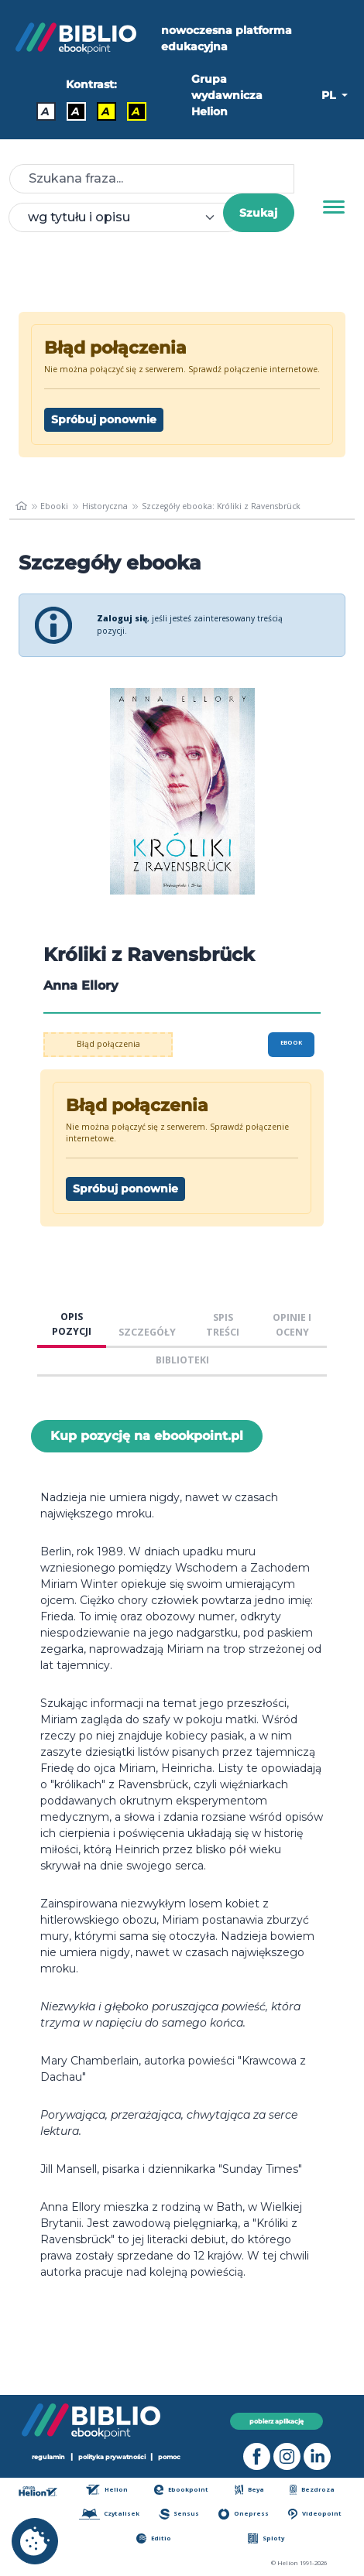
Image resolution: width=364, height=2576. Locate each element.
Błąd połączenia (108, 1043)
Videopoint (315, 2514)
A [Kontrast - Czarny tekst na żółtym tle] (105, 111)
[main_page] (21, 506)
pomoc (169, 2457)
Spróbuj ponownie (103, 419)
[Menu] (334, 207)
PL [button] (329, 95)
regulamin (48, 2457)
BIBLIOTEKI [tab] (182, 1360)
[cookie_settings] (35, 2541)
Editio (153, 2538)
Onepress (243, 2514)
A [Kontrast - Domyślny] (45, 111)
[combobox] (125, 217)
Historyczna (105, 506)
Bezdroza (312, 2490)
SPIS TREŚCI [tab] (222, 1325)
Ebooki (54, 506)
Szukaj (258, 213)
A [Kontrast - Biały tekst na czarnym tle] (75, 111)
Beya (249, 2490)
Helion (107, 2490)
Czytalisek (109, 2514)
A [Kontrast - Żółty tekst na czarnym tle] (136, 111)
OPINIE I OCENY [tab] (292, 1325)
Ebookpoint (181, 2490)
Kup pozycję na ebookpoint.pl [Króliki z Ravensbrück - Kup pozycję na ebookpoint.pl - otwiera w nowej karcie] (146, 1435)
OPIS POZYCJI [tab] (71, 1324)
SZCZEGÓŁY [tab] (147, 1332)
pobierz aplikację (276, 2421)
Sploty (266, 2538)
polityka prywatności (112, 2457)
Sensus (179, 2514)
